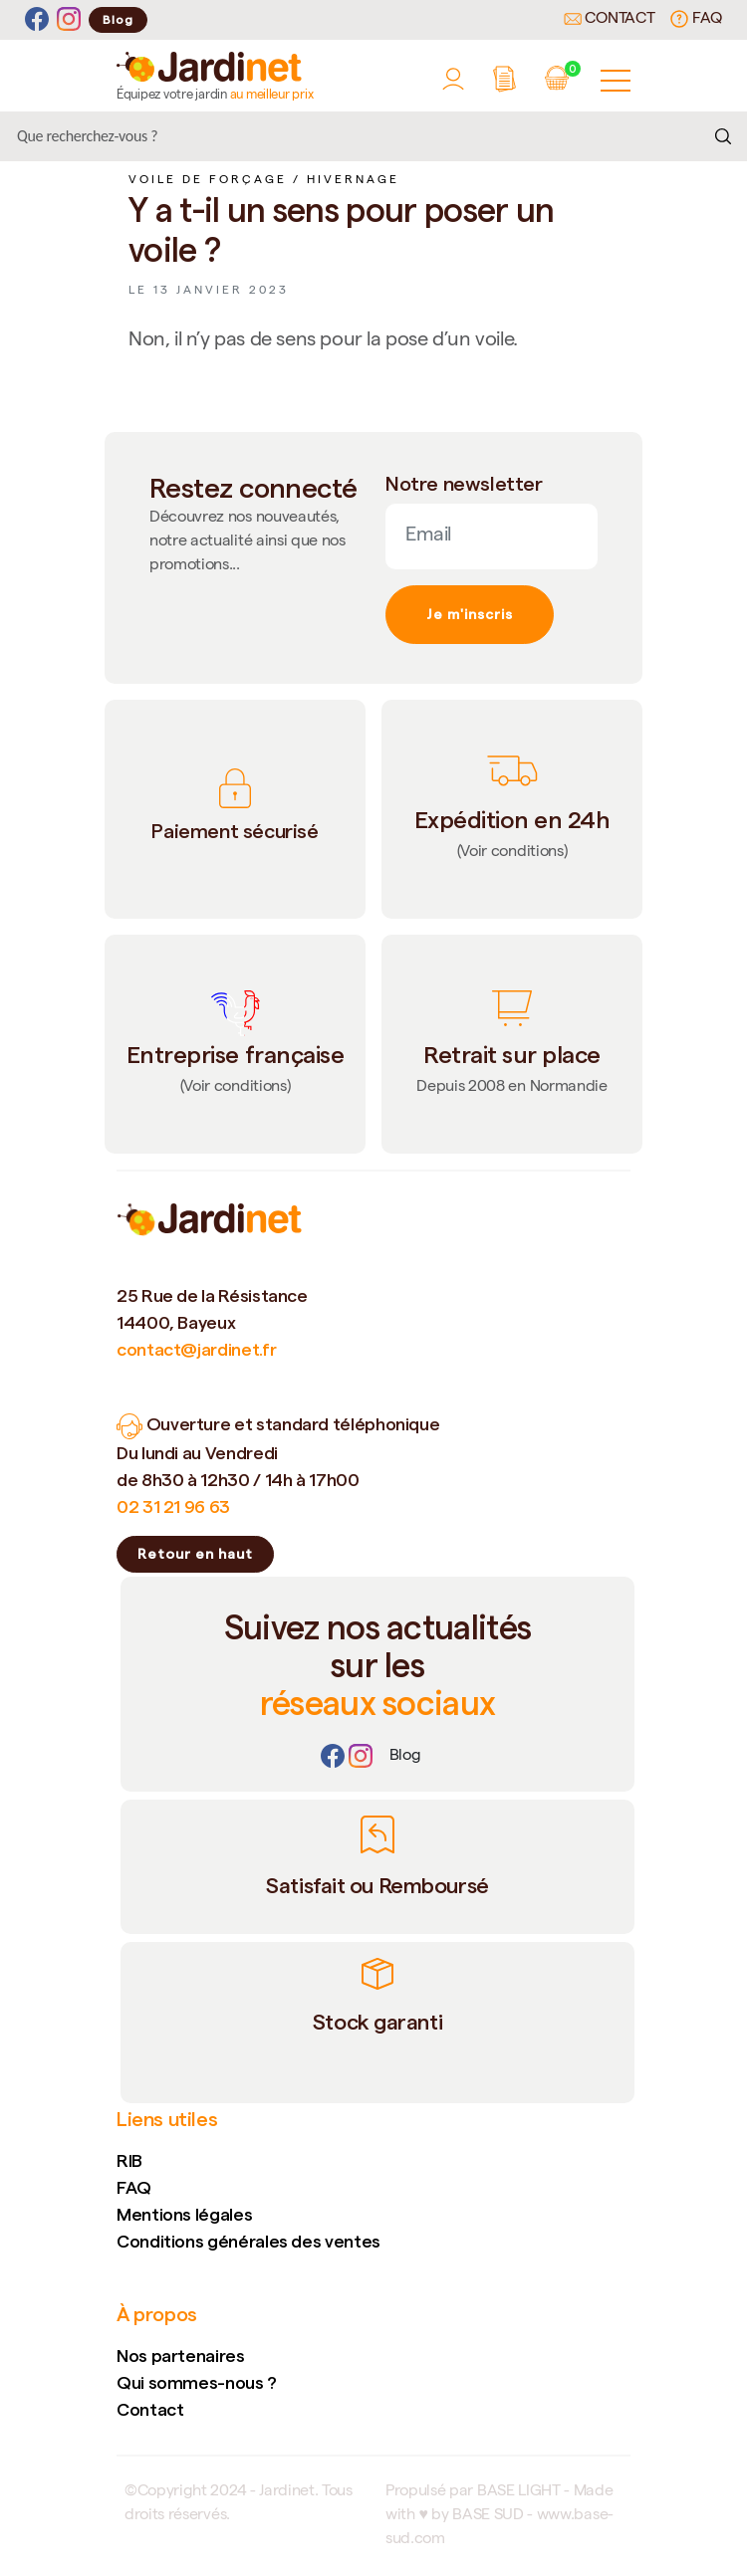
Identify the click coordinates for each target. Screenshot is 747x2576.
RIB (129, 2160)
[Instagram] (69, 19)
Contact (609, 20)
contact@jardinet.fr (196, 1349)
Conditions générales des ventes (248, 2241)
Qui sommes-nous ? (197, 2382)
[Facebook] (37, 19)
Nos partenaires (181, 2355)
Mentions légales (184, 2214)
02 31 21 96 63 (173, 1506)
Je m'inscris (469, 614)
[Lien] (405, 1757)
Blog (118, 19)
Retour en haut (195, 1554)
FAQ (696, 19)
